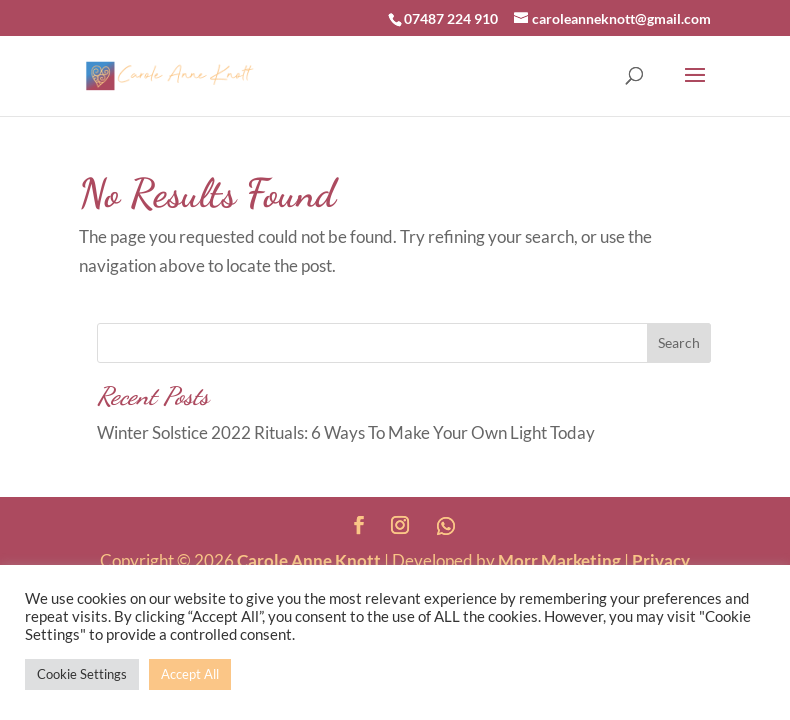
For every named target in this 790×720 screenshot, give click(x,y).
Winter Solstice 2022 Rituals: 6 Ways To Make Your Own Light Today (346, 432)
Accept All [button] (190, 674)
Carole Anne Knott (309, 560)
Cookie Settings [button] (82, 674)
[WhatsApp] (446, 526)
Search (679, 342)
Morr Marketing (559, 560)
